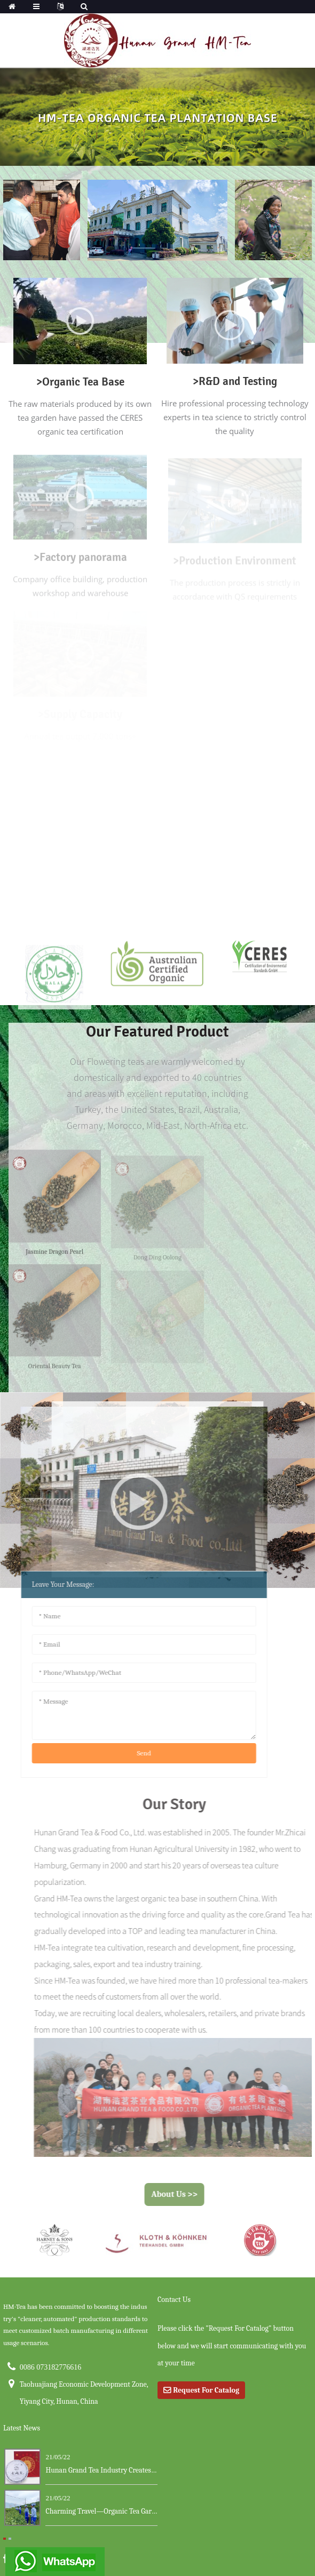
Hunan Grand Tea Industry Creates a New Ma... (101, 2470)
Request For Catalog (206, 2390)
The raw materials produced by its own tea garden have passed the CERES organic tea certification (80, 417)
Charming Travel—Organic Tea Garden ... (101, 2511)
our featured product (157, 1031)
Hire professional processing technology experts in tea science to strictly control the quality (235, 417)
